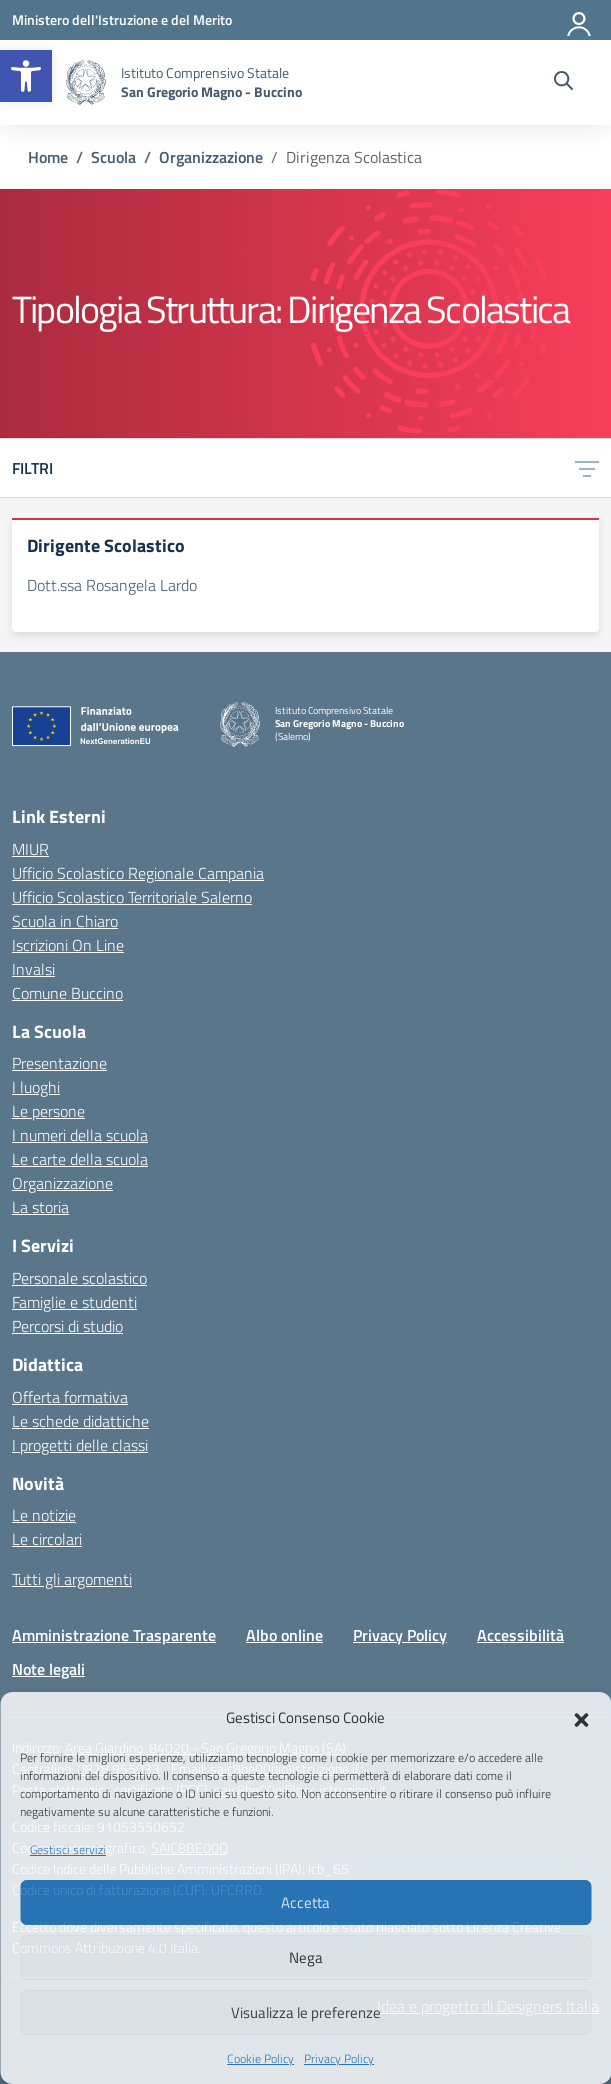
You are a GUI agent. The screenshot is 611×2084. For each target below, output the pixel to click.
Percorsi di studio (67, 1326)
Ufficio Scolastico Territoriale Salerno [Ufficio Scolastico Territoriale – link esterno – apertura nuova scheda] (132, 897)
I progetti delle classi (80, 1445)
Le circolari (47, 1539)
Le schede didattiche (80, 1421)
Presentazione (59, 1063)
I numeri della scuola (80, 1135)
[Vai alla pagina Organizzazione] (211, 157)
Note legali (48, 1669)
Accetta (305, 1902)
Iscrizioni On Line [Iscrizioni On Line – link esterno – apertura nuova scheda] (68, 945)
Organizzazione (62, 1183)
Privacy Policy (339, 2058)
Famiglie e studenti (74, 1302)
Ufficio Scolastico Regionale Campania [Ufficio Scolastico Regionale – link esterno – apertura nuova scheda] (138, 873)
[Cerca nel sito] (563, 83)
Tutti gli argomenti (72, 1579)
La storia (40, 1207)
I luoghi (36, 1087)
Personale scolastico (79, 1278)
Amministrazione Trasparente (114, 1635)
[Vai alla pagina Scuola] (113, 157)
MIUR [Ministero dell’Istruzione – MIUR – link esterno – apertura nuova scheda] (30, 849)
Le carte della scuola (80, 1159)
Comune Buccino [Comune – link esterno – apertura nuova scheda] (67, 993)
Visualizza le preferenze (306, 2012)
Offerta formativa (70, 1397)
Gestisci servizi (68, 1849)
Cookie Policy (260, 2058)
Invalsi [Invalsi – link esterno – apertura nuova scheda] (33, 969)
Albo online (284, 1635)
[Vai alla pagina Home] (48, 157)
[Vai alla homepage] (86, 82)
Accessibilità (520, 1635)
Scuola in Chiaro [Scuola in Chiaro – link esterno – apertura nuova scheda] (65, 921)
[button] (26, 76)
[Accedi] (580, 20)
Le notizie (44, 1515)
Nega (306, 1957)
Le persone (48, 1111)
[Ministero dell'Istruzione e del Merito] (122, 19)
